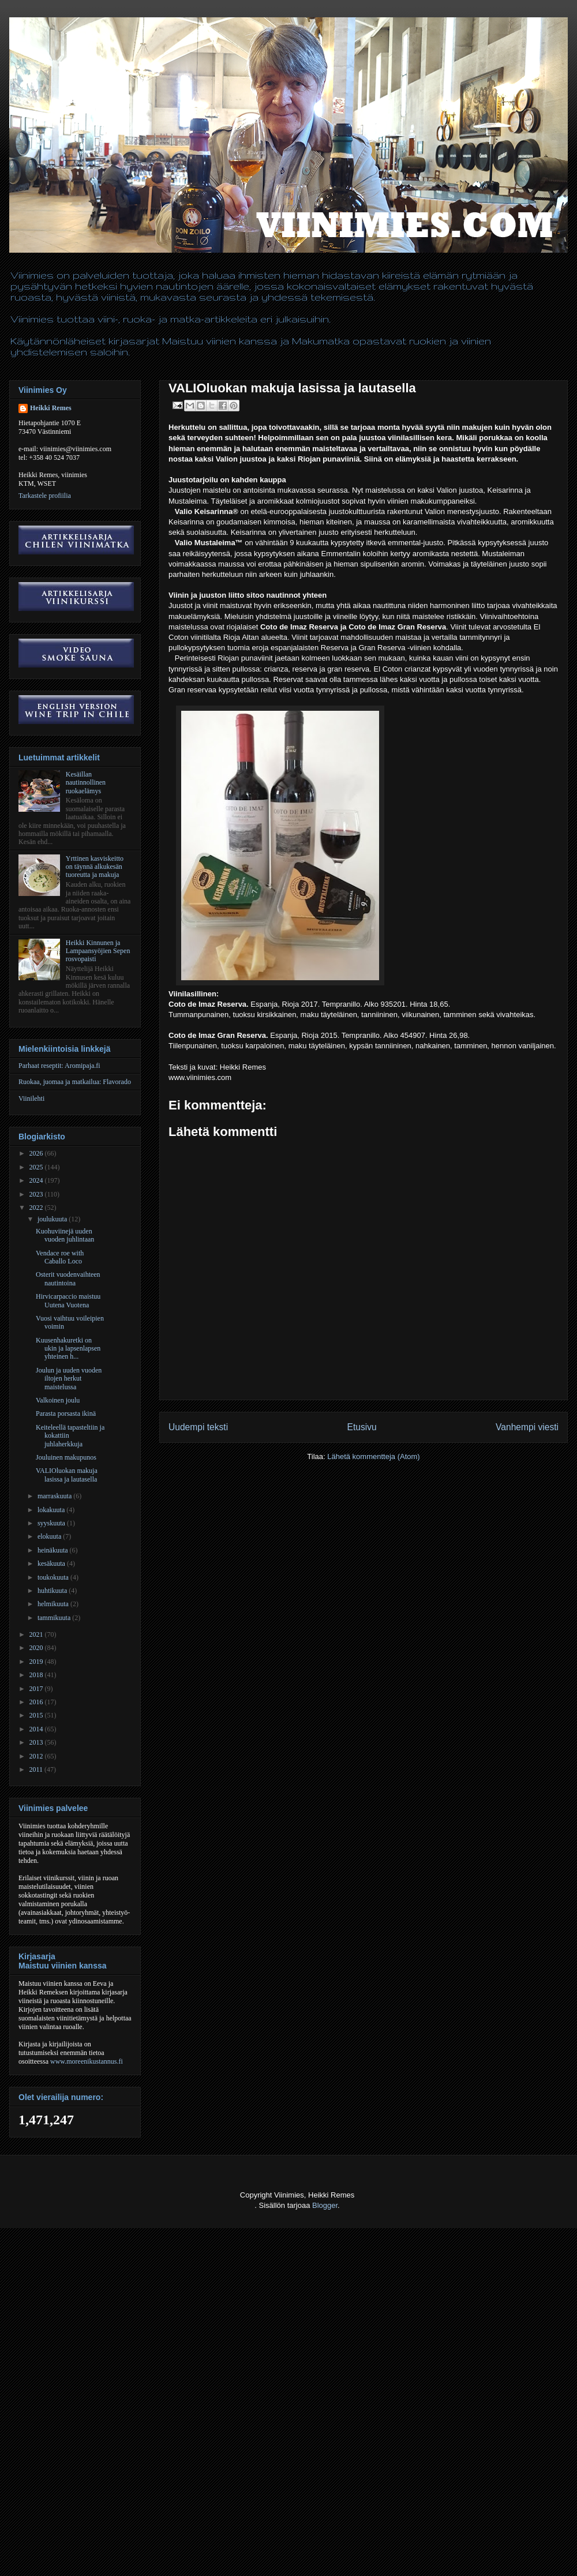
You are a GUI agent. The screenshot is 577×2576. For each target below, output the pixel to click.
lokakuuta (52, 1510)
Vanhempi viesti (527, 1427)
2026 (37, 1153)
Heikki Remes (51, 408)
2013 (37, 1742)
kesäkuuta (52, 1563)
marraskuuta (55, 1496)
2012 (37, 1756)
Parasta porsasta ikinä (66, 1413)
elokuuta (50, 1536)
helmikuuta (54, 1604)
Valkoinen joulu (58, 1400)
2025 (37, 1167)
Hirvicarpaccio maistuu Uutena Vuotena (68, 1300)
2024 (37, 1180)
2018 (37, 1675)
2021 (37, 1634)
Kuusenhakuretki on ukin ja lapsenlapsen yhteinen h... (68, 1348)
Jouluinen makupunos (66, 1457)
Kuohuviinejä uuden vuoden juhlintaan (65, 1235)
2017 (37, 1689)
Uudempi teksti (198, 1427)
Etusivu (362, 1427)
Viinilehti (31, 1098)
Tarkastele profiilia (44, 496)
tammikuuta (55, 1618)
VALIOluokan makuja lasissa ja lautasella (67, 1475)
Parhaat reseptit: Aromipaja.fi (59, 1066)
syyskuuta (52, 1523)
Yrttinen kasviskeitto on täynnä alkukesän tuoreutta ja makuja (94, 866)
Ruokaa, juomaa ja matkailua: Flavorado (74, 1082)
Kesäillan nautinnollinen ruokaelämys (86, 782)
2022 (37, 1207)
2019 (37, 1662)
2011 (37, 1769)
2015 (37, 1715)
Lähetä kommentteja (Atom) (373, 1456)
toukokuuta (54, 1577)
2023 (37, 1194)
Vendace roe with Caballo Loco (60, 1257)
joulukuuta (53, 1219)
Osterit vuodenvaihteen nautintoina (68, 1278)
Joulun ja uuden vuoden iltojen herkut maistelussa (69, 1378)
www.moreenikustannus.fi (86, 2061)
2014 (37, 1729)
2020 (37, 1648)
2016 (37, 1702)
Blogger (325, 2205)
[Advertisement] (108, 2465)
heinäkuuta (54, 1550)
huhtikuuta (53, 1591)
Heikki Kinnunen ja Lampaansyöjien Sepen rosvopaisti (98, 951)
